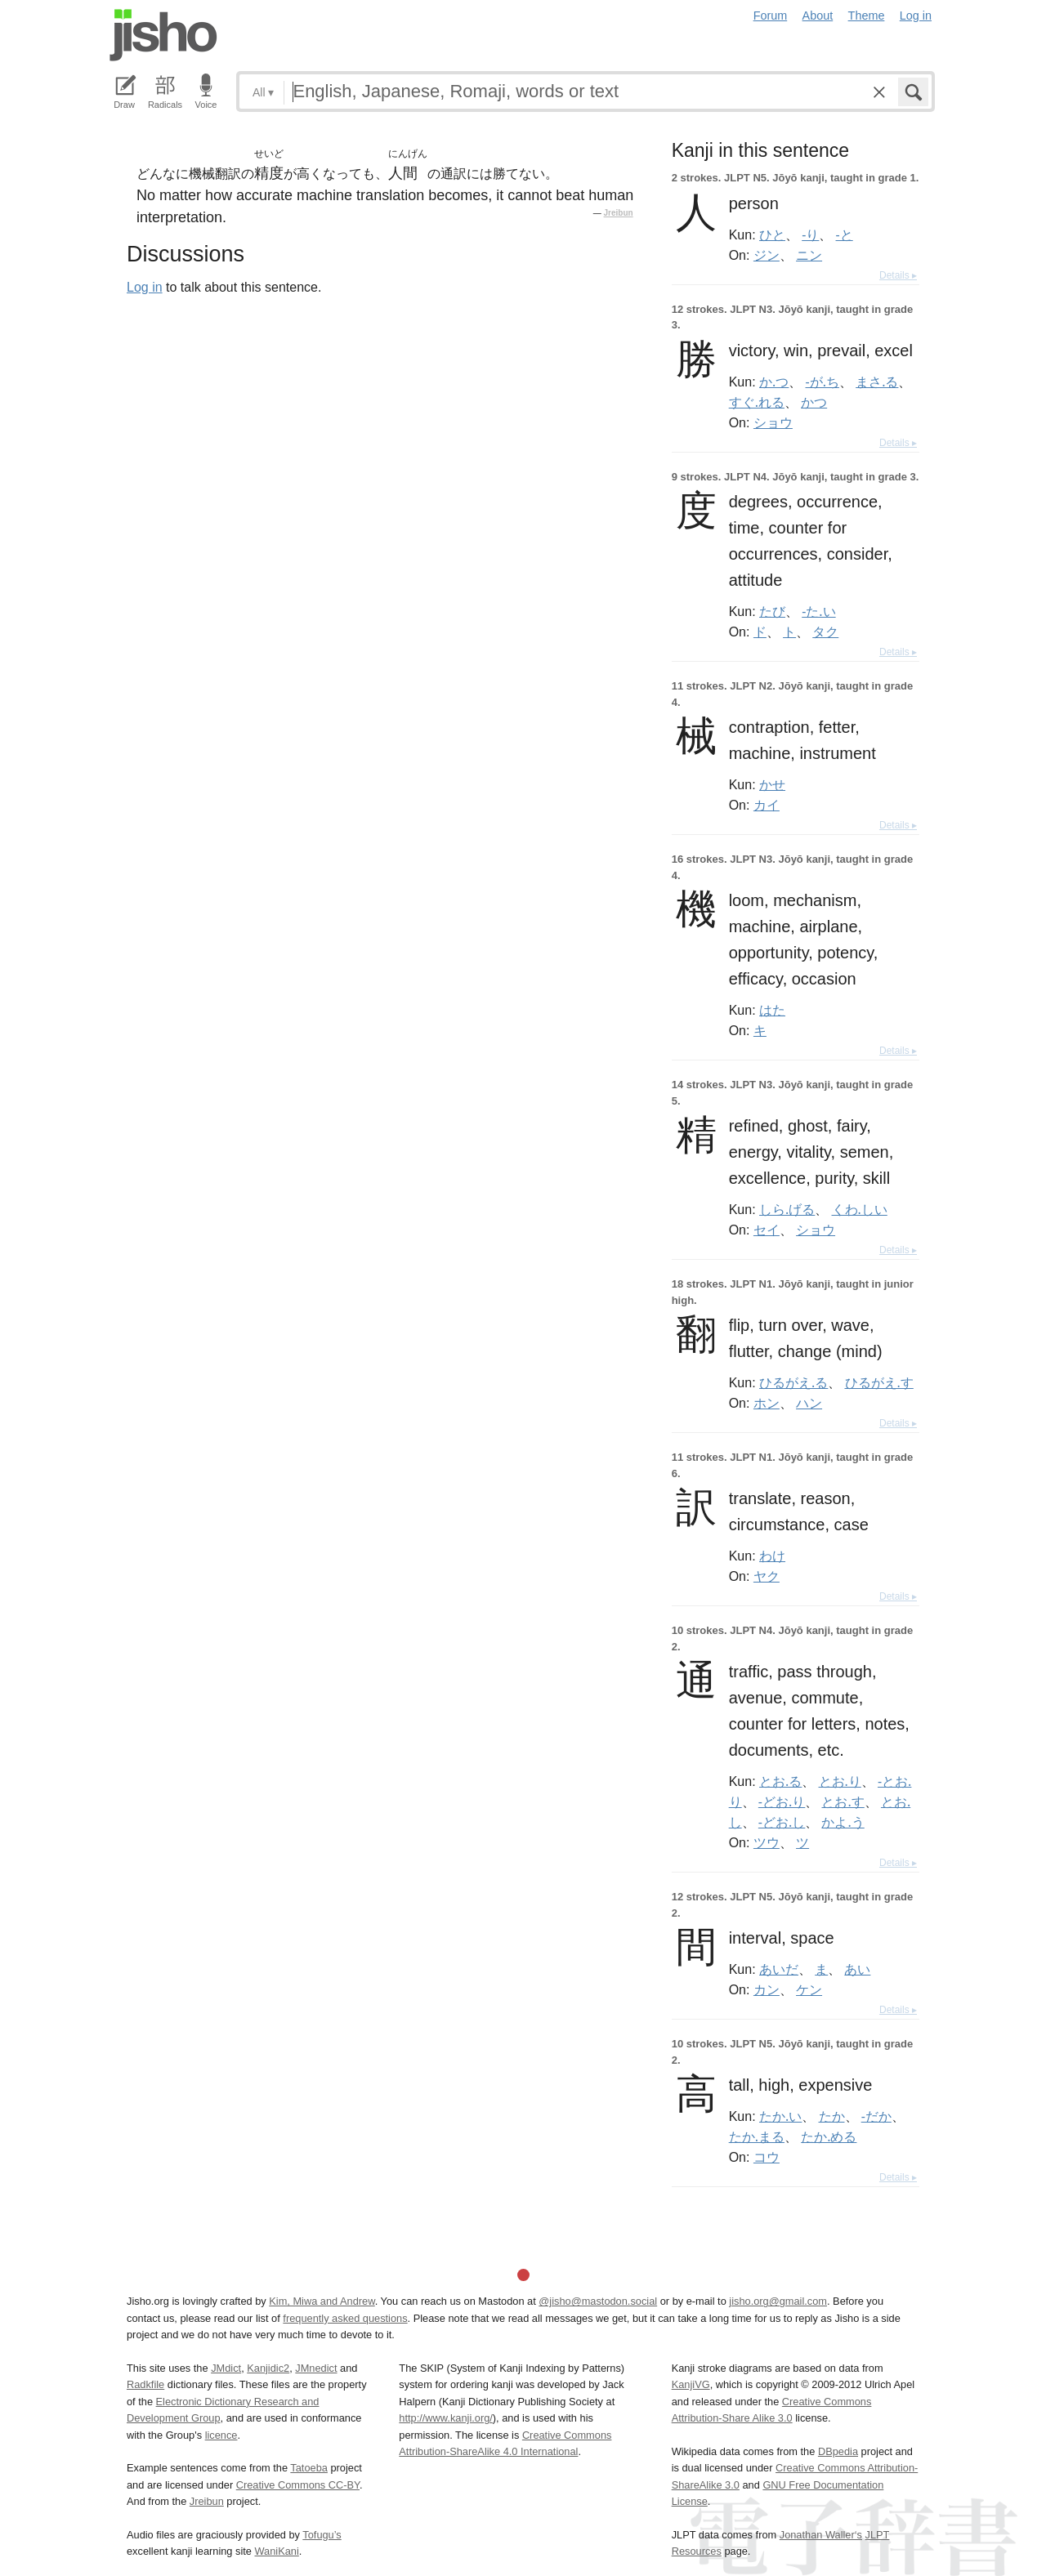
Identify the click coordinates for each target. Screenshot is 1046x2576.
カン (766, 1989)
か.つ (774, 382)
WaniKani (277, 2551)
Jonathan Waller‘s (821, 2535)
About (818, 15)
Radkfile (145, 2384)
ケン (809, 1989)
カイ (766, 805)
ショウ (773, 422)
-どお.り (781, 1801)
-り (810, 234)
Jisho (163, 35)
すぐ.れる (756, 402)
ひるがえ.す (879, 1382)
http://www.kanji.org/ (446, 2418)
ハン (809, 1403)
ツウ (766, 1842)
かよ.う (842, 1822)
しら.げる (787, 1209)
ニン (809, 255)
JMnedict (316, 2368)
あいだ (778, 1969)
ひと (772, 234)
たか (832, 2116)
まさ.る (877, 382)
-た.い (818, 611)
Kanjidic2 (268, 2368)
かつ (814, 402)
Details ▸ (898, 275)
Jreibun (618, 212)
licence (221, 2435)
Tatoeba (309, 2468)
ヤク (766, 1576)
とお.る (780, 1781)
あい (857, 1969)
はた (772, 1010)
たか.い (780, 2116)
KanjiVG (691, 2384)
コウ (766, 2157)
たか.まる (756, 2136)
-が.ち (822, 382)
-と (844, 234)
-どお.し (781, 1822)
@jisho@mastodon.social (598, 2301)
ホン (766, 1403)
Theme (866, 15)
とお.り (840, 1781)
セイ (766, 1230)
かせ (772, 784)
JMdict (226, 2368)
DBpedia (838, 2451)
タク (825, 632)
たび (772, 611)
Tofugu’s (321, 2535)
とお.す (842, 1801)
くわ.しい (859, 1209)
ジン (766, 255)
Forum (770, 15)
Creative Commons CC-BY (298, 2485)
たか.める (828, 2136)
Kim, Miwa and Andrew (321, 2301)
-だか (876, 2116)
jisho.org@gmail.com (778, 2301)
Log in (916, 15)
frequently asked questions (345, 2318)
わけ (772, 1556)
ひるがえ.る (793, 1382)
